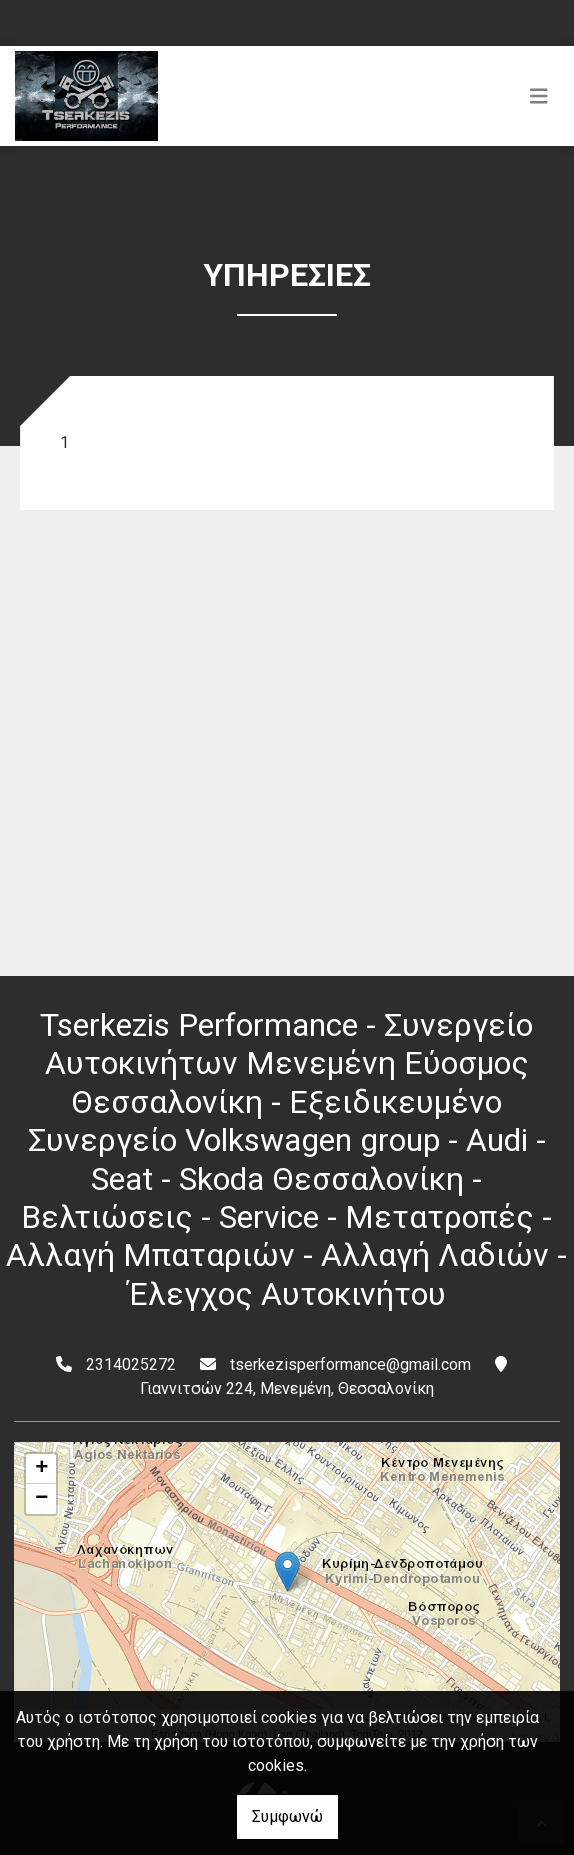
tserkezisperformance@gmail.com (350, 1364)
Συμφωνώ (287, 1816)
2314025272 (131, 1364)
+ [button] (41, 1469)
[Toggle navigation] (539, 96)
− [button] (41, 1499)
